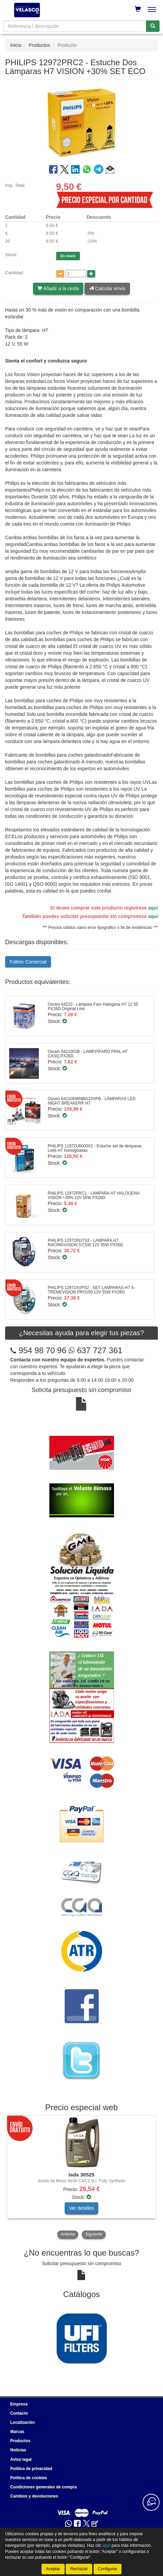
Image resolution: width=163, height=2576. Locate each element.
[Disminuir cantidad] (60, 274)
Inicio (15, 45)
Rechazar (78, 2568)
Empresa (19, 2404)
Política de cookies (28, 2477)
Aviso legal (21, 2459)
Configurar (107, 2568)
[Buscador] (74, 26)
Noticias (18, 2450)
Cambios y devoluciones (34, 2496)
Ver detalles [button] (81, 2208)
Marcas (17, 2431)
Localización (22, 2422)
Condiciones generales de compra (43, 2487)
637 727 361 (95, 1350)
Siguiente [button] (93, 2234)
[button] (110, 170)
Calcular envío (107, 288)
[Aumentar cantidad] (91, 274)
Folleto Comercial (28, 962)
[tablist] (81, 2177)
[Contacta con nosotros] (151, 2502)
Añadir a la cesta (58, 288)
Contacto (19, 2413)
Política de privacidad (31, 2468)
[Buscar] (153, 26)
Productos (39, 45)
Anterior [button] (68, 2234)
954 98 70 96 (42, 1350)
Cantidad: (14, 272)
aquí (153, 908)
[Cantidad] (76, 273)
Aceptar (53, 2568)
